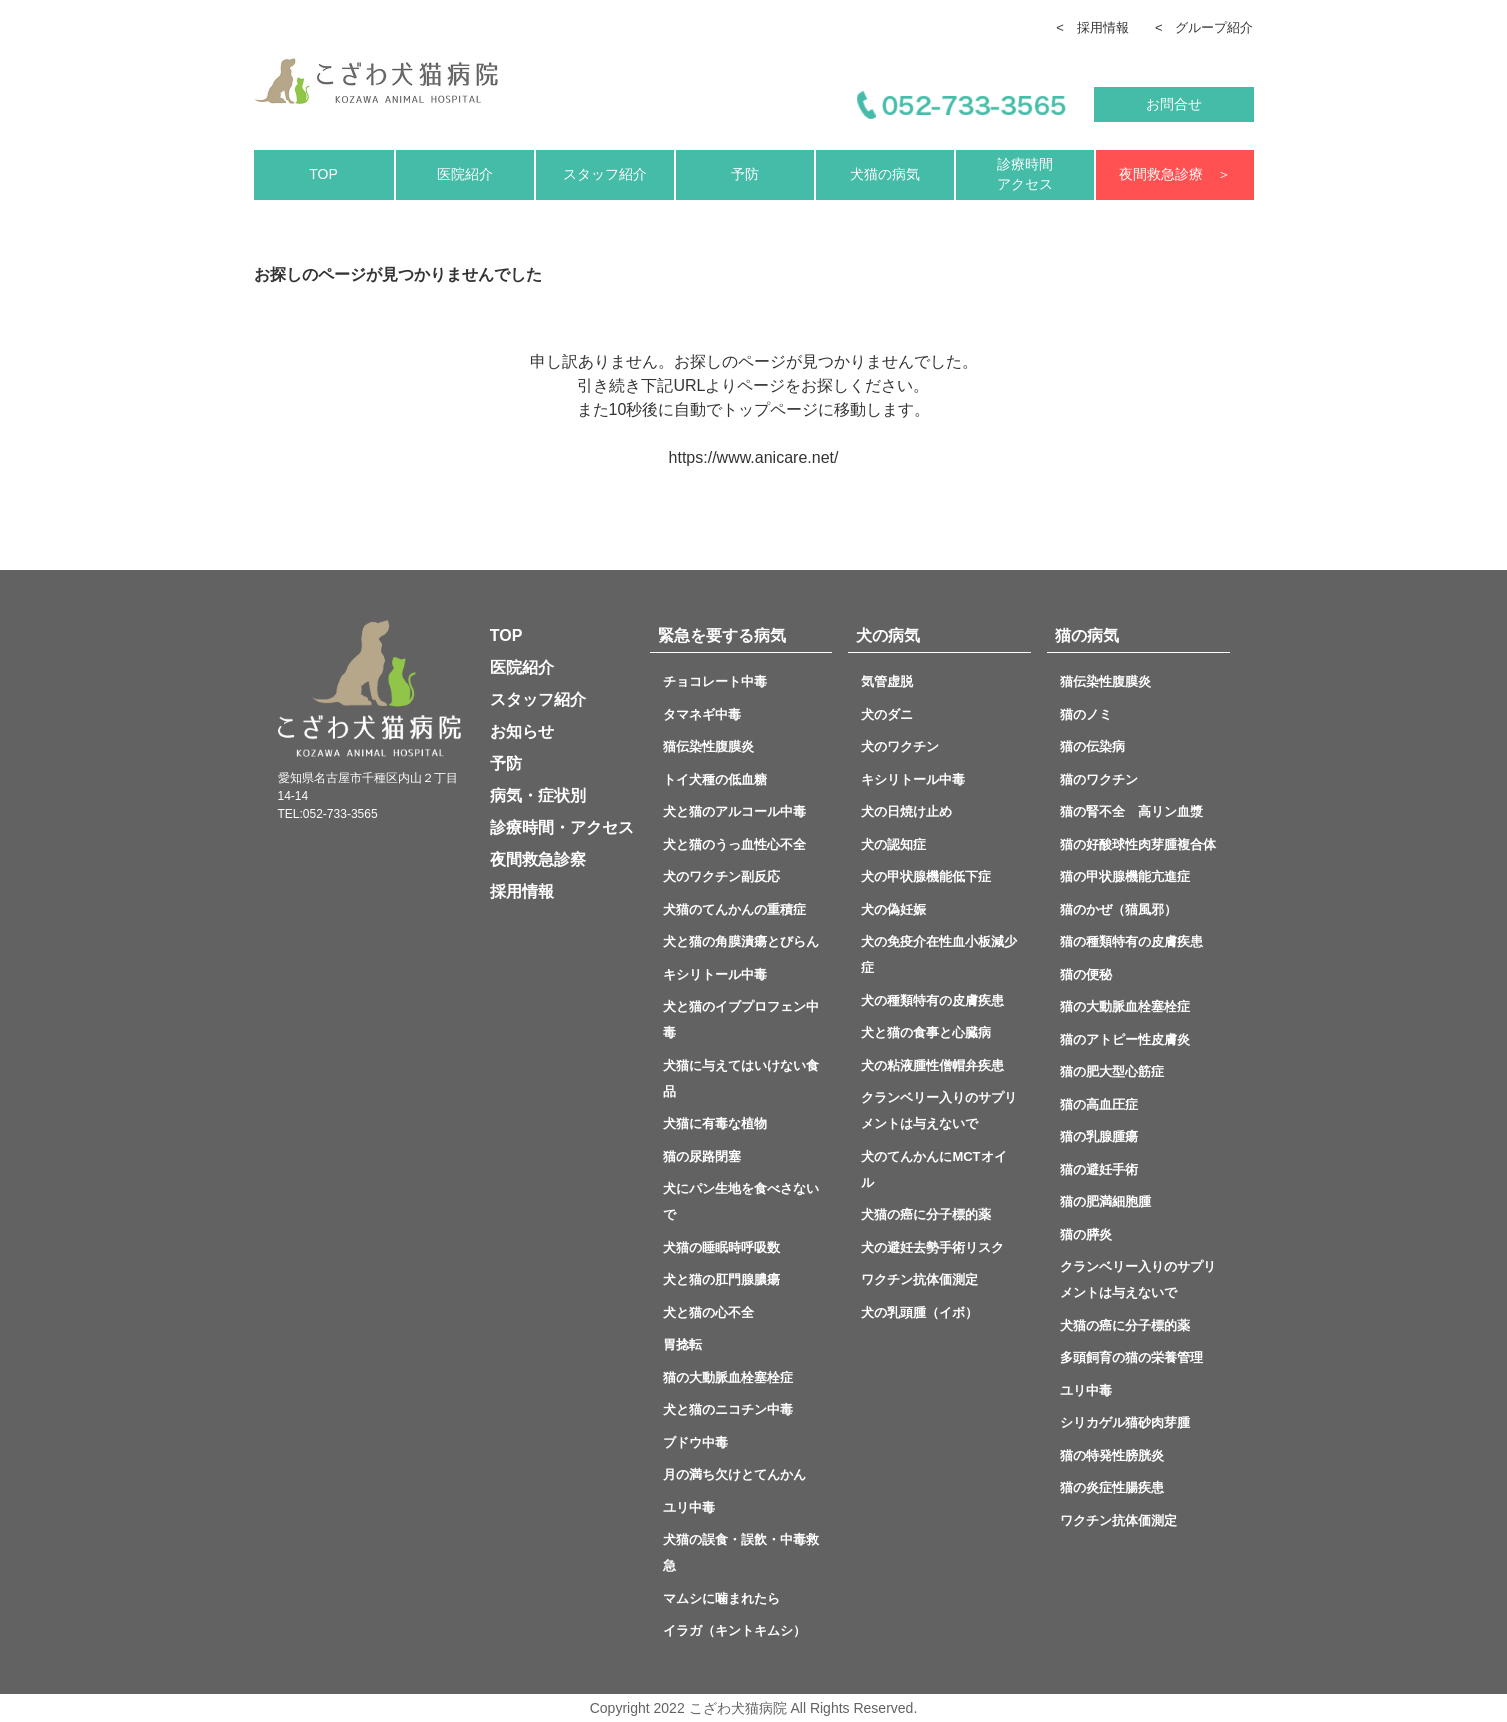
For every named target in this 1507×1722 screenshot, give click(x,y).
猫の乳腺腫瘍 (1099, 1136)
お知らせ (522, 731)
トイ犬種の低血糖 (715, 779)
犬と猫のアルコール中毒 (734, 811)
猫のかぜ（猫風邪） (1118, 909)
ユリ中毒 (689, 1507)
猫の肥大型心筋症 (1112, 1071)
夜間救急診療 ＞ (1175, 174)
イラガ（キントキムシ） (734, 1630)
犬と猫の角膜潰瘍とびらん (747, 941)
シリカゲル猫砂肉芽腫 (1125, 1422)
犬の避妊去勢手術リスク (932, 1247)
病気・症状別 (538, 795)
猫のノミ (1086, 714)
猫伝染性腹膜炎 (715, 746)
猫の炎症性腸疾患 (1112, 1487)
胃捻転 (682, 1344)
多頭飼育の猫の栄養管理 (1131, 1357)
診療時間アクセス (1025, 174)
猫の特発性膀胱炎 (1112, 1455)
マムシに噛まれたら (721, 1598)
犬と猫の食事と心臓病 (926, 1032)
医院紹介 (465, 174)
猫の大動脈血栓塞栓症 (728, 1377)
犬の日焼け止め (906, 811)
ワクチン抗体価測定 (919, 1279)
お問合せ (1174, 104)
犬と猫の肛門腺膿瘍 (721, 1279)
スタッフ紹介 (605, 174)
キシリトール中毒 (715, 974)
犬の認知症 (893, 844)
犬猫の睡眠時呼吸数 (721, 1247)
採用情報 (522, 891)
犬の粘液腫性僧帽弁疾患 (932, 1065)
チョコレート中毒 (715, 681)
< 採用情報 (1092, 27)
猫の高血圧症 (1099, 1104)
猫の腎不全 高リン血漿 (1138, 811)
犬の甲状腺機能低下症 (932, 876)
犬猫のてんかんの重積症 (734, 909)
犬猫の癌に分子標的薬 (926, 1214)
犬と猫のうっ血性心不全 (734, 844)
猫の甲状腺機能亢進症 (1125, 876)
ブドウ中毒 (695, 1442)
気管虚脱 (893, 681)
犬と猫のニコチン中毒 (728, 1409)
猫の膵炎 (1086, 1234)
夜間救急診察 (538, 859)
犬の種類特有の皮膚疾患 (932, 1000)
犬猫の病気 (885, 174)
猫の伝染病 (1092, 746)
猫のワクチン (1099, 779)
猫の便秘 (1092, 974)
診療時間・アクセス (562, 827)
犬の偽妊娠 (893, 909)
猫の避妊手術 (1099, 1169)
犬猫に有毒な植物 (715, 1123)
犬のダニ (887, 714)
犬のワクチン (900, 746)
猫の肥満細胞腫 (1105, 1201)
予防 (745, 174)
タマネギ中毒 (702, 714)
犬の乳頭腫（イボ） (919, 1312)
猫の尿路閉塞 (702, 1156)
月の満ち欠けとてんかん (734, 1474)
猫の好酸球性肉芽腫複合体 (1138, 844)
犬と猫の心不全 (728, 1312)
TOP (323, 174)
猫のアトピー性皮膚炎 (1125, 1039)
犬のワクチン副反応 (721, 876)
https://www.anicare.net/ (754, 457)
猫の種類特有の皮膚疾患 (1131, 941)
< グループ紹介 (1204, 27)
